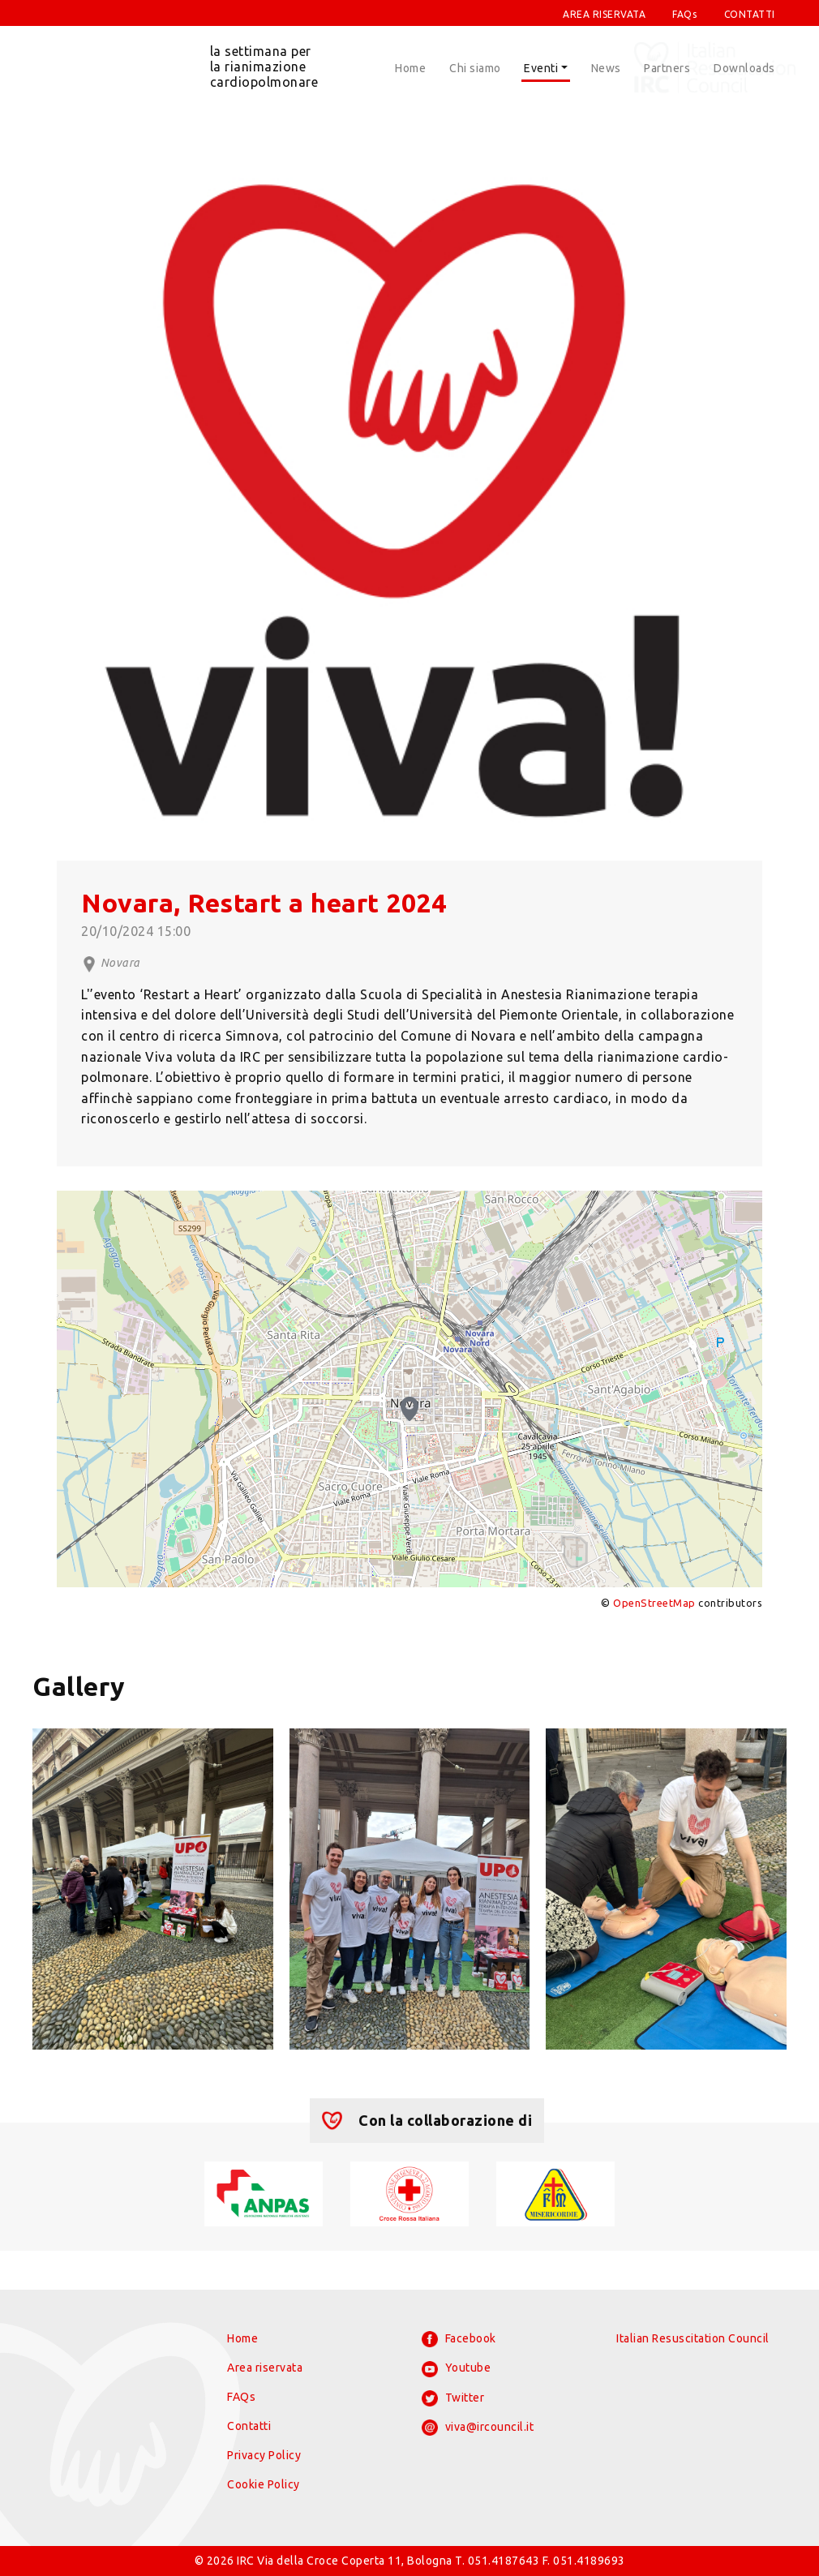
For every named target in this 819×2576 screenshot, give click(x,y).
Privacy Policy (264, 2455)
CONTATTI (749, 14)
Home (410, 68)
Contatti (249, 2425)
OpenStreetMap (654, 1602)
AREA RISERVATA (604, 14)
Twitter (453, 2398)
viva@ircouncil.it (478, 2427)
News (606, 68)
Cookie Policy (263, 2484)
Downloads (744, 68)
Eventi (541, 68)
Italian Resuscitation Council (693, 2338)
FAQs (684, 14)
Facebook (459, 2339)
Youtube (456, 2369)
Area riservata (264, 2367)
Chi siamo (475, 68)
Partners (667, 68)
